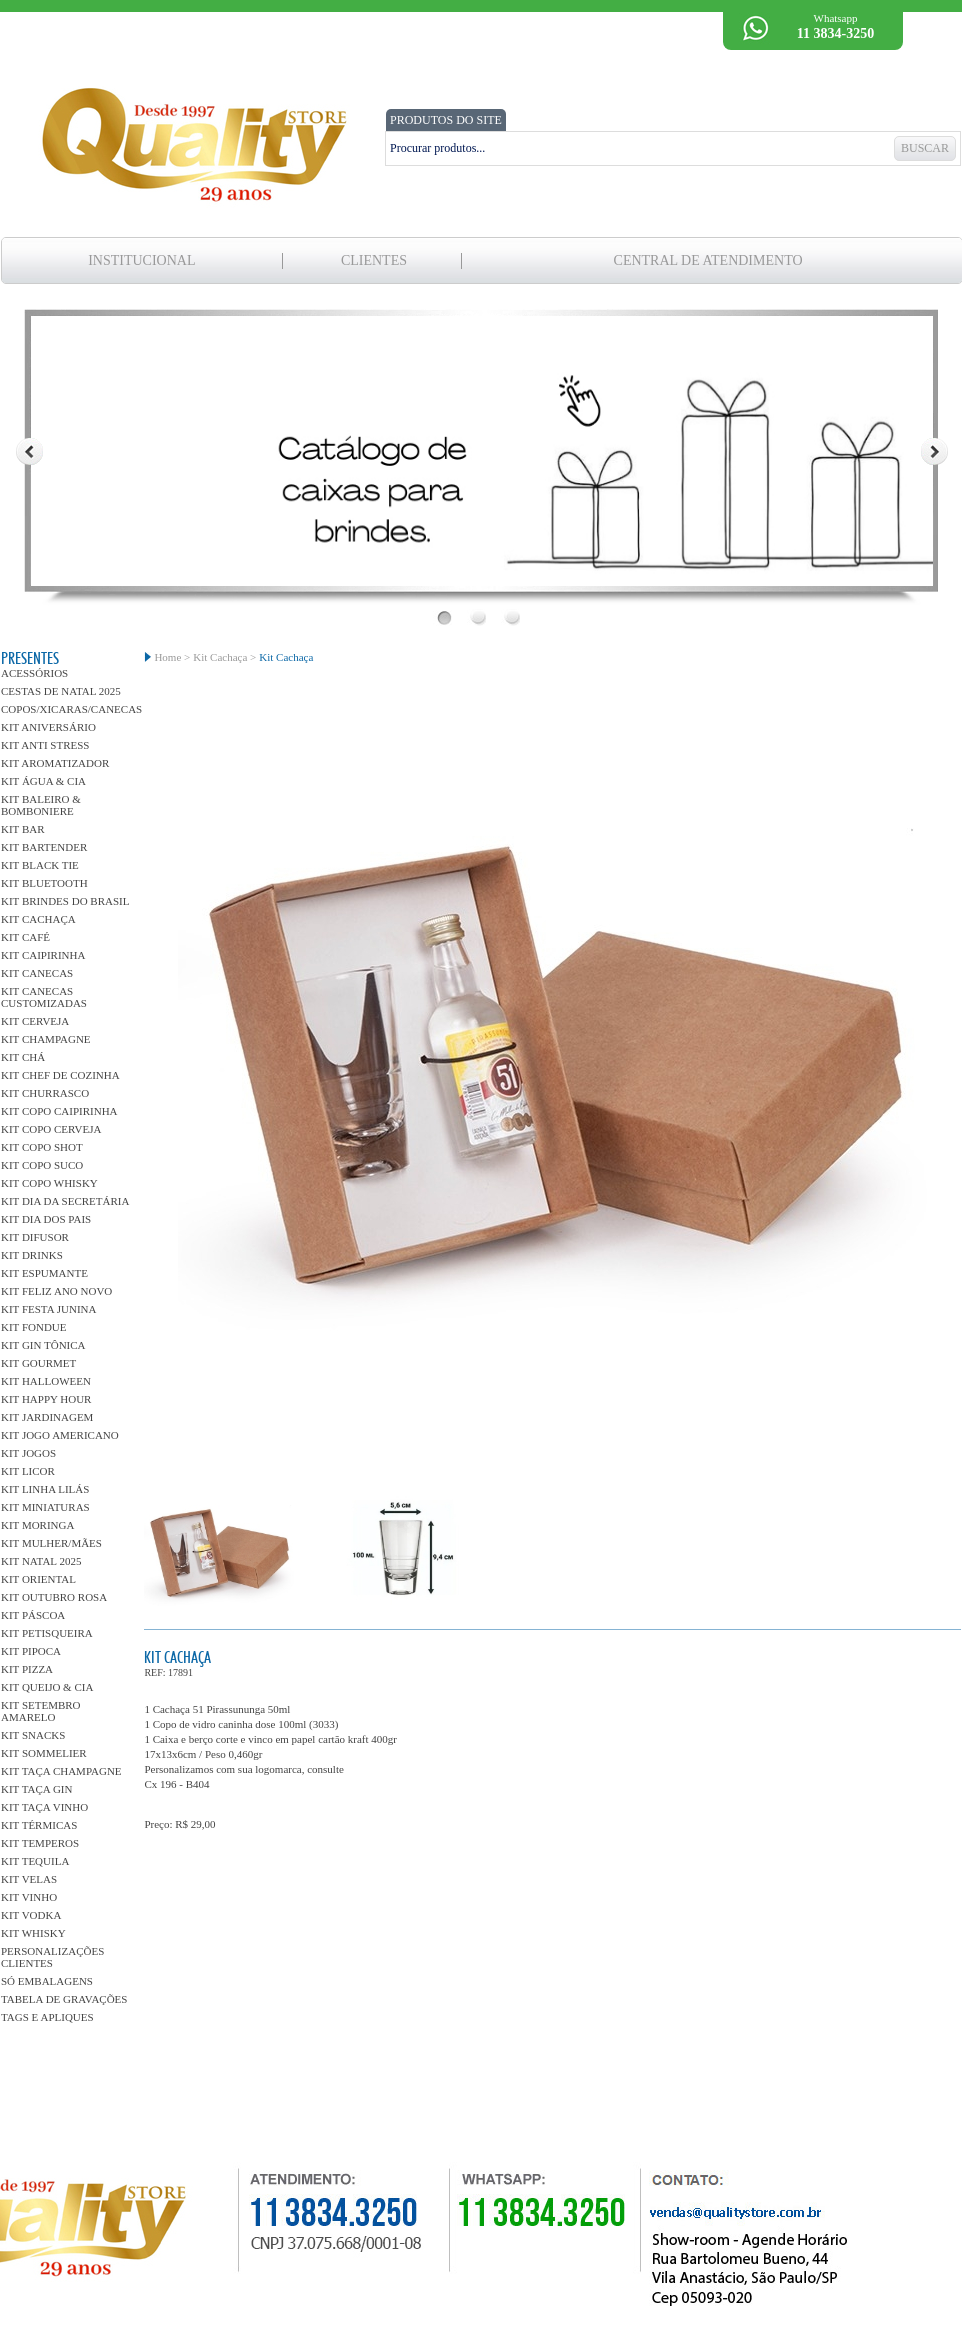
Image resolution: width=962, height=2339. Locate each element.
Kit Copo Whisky (49, 1183)
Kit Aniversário (48, 727)
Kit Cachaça (38, 919)
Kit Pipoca (31, 1651)
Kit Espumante (44, 1273)
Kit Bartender (44, 847)
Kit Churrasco (45, 1093)
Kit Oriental (38, 1579)
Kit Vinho (29, 1897)
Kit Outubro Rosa (54, 1597)
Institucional (141, 260)
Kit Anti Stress (45, 745)
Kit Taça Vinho (44, 1807)
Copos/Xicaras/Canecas (65, 709)
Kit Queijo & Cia (47, 1687)
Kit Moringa (37, 1525)
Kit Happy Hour (46, 1399)
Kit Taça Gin (36, 1789)
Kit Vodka (31, 1915)
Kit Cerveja (35, 1021)
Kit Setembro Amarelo (41, 1711)
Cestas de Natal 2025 (61, 691)
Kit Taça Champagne (61, 1771)
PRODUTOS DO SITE (446, 120)
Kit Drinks (32, 1255)
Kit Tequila (35, 1861)
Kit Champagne (46, 1039)
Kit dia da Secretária (65, 1201)
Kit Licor (28, 1471)
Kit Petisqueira (47, 1633)
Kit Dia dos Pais (46, 1219)
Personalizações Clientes (52, 1957)
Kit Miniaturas (45, 1507)
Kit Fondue (34, 1327)
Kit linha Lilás (45, 1489)
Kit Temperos (40, 1843)
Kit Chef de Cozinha (60, 1075)
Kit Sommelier (44, 1753)
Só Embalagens (47, 1981)
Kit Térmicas (39, 1825)
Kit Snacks (33, 1735)
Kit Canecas (37, 973)
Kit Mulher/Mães (51, 1543)
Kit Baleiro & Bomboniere (41, 805)
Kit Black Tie (40, 865)
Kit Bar (23, 829)
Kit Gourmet (38, 1363)
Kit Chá (23, 1057)
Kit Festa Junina (48, 1309)
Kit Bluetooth (44, 883)
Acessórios (34, 673)
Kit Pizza (27, 1669)
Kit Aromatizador (55, 763)
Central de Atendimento (708, 260)
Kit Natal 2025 (41, 1561)
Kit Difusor (35, 1237)
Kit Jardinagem (47, 1417)
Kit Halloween (46, 1381)
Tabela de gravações (64, 1999)
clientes (374, 260)
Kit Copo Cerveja (51, 1129)
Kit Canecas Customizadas (44, 997)
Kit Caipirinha (43, 955)
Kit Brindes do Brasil (65, 901)
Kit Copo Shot (42, 1147)
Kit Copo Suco (42, 1165)
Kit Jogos (28, 1453)
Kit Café (25, 937)
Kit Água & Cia (43, 781)
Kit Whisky (33, 1933)
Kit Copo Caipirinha (59, 1111)
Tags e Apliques (47, 2017)
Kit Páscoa (33, 1615)
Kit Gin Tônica (43, 1345)
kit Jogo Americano (60, 1435)
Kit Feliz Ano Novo (56, 1291)
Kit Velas (29, 1879)
